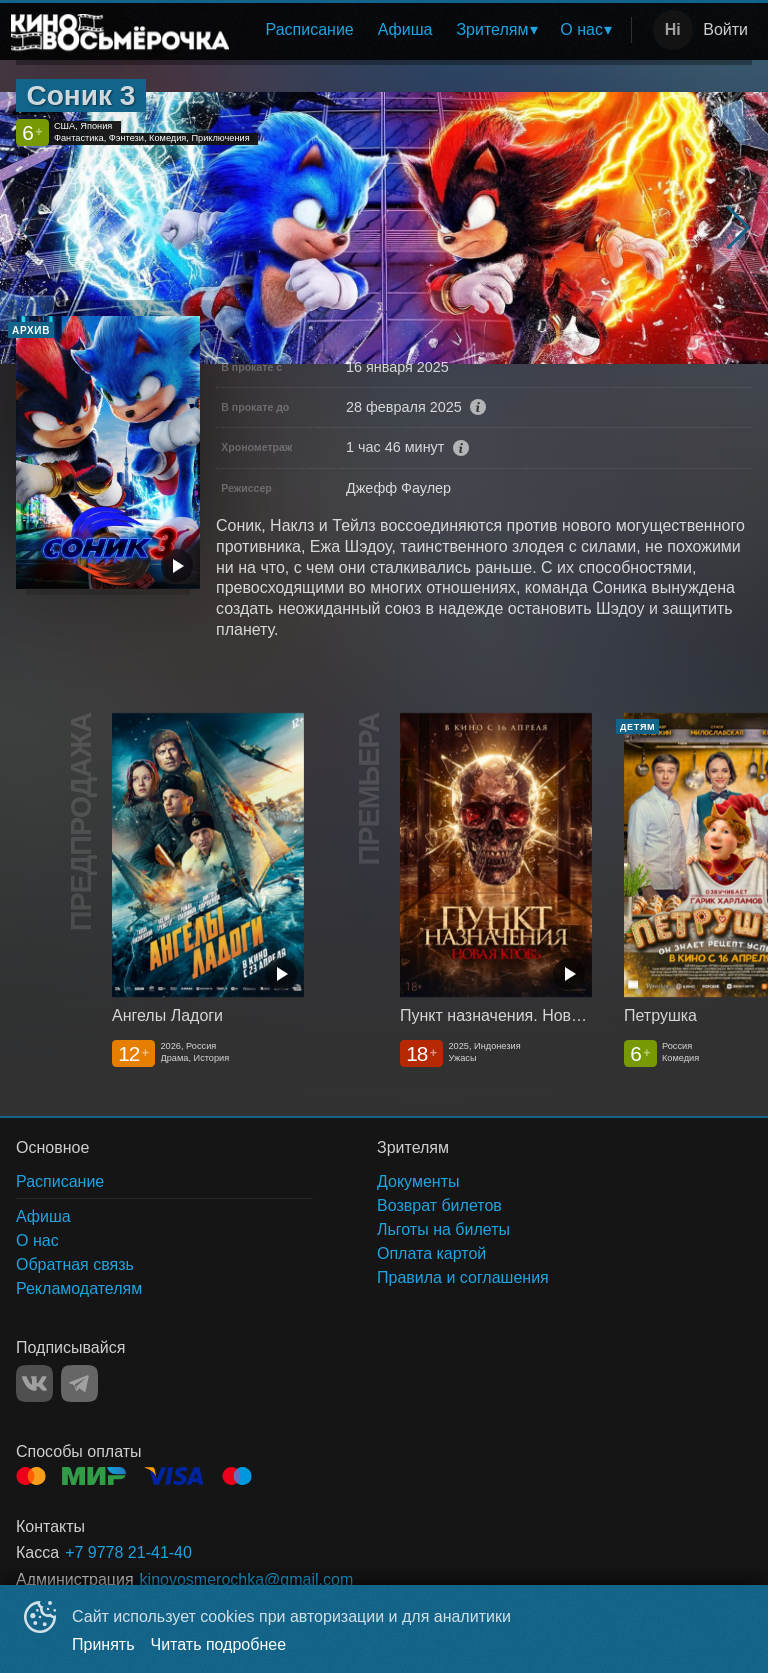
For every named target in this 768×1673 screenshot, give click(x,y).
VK (34, 1383)
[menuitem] (310, 30)
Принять (103, 1644)
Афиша (405, 29)
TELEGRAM (79, 1383)
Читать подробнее (219, 1644)
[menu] (434, 30)
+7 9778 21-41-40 (128, 1552)
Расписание (310, 29)
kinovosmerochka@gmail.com (247, 1579)
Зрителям (492, 29)
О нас (581, 29)
